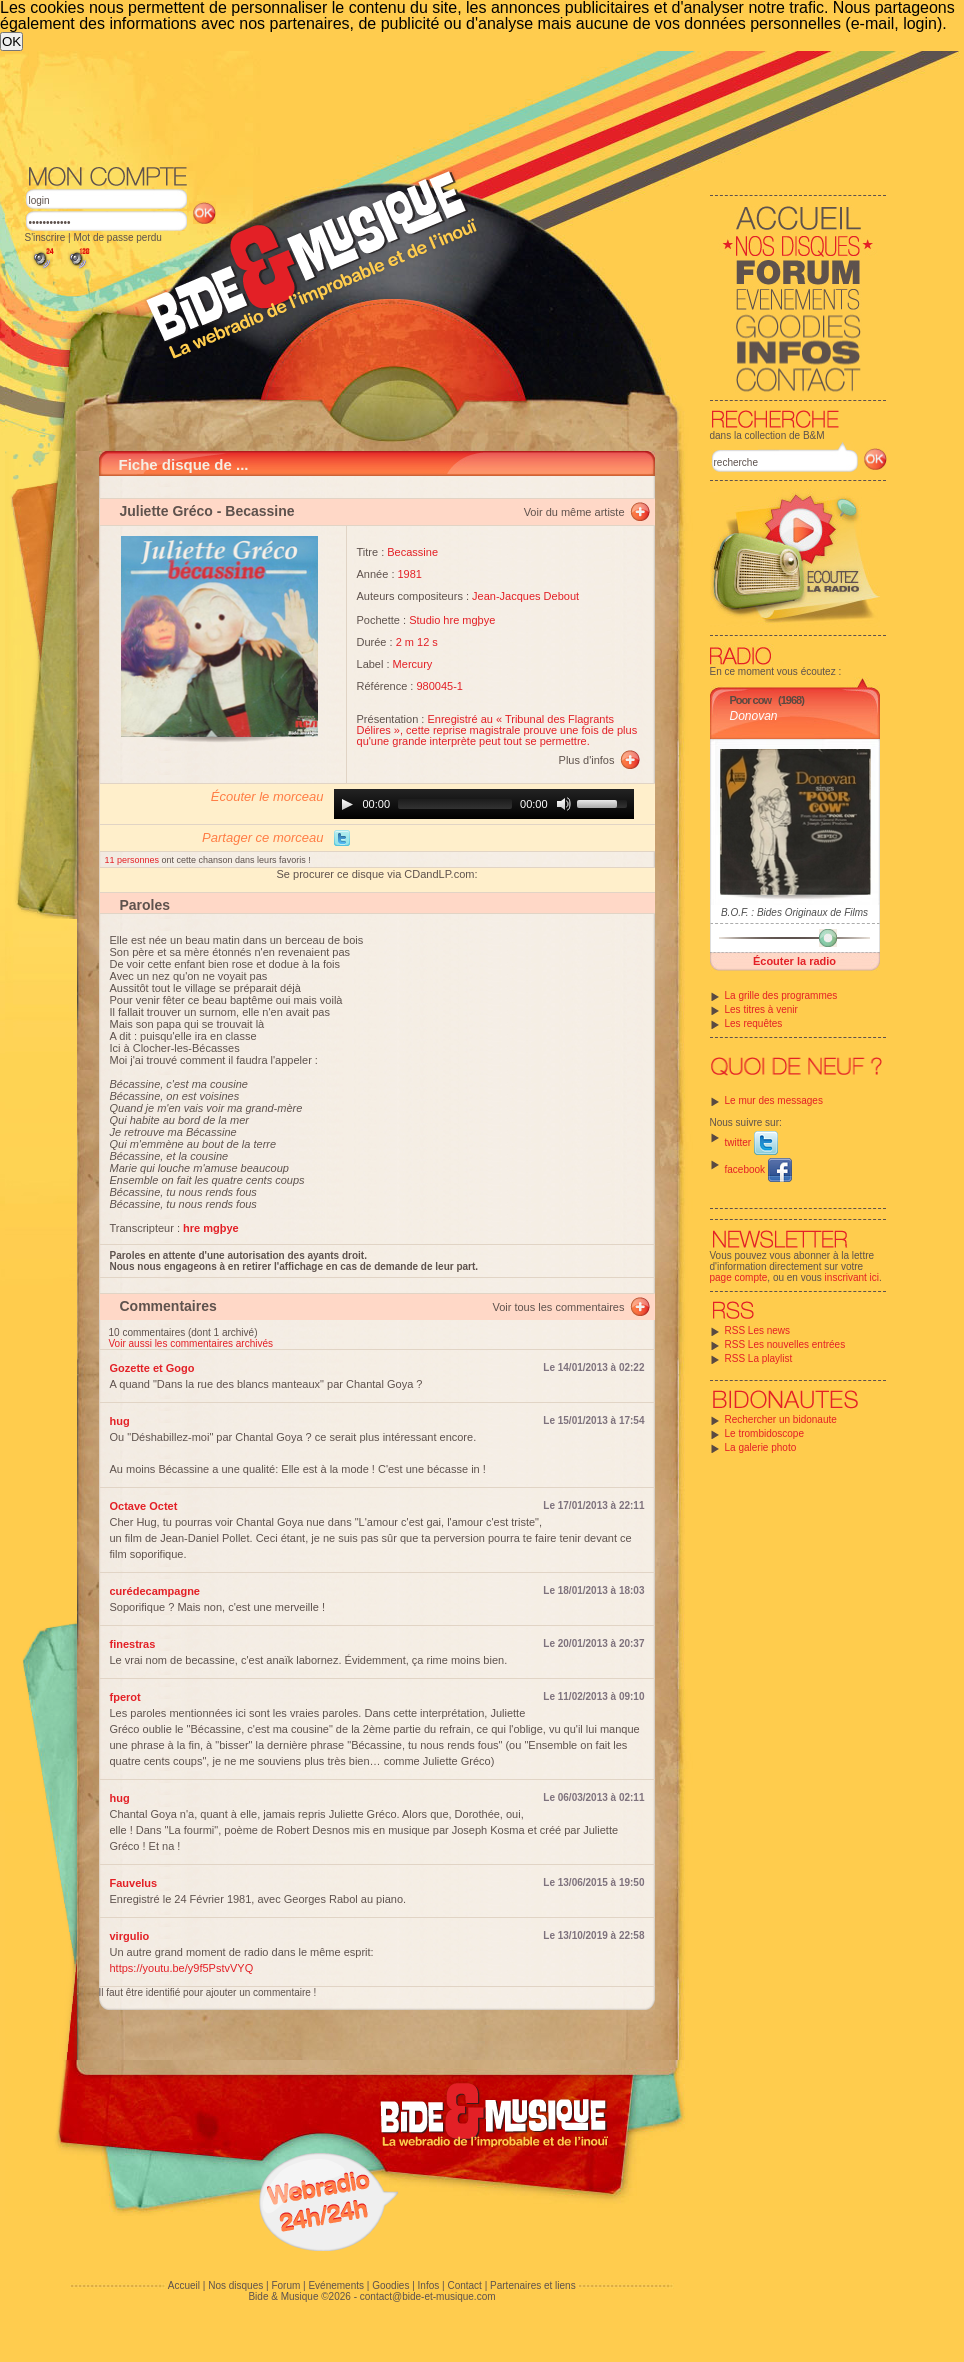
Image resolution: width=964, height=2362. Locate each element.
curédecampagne (155, 1591)
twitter (751, 1142)
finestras (133, 1644)
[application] (484, 804)
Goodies (390, 2285)
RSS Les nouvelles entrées (785, 1344)
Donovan (754, 716)
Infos (429, 2285)
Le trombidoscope (765, 1433)
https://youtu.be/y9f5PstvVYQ (182, 1968)
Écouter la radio (794, 961)
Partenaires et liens (533, 2285)
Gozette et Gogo (152, 1368)
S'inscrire (45, 237)
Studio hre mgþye (452, 620)
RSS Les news (758, 1330)
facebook (758, 1169)
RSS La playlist (759, 1358)
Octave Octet (144, 1506)
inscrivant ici (852, 1277)
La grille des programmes (781, 995)
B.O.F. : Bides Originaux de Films (794, 912)
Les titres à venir (761, 1009)
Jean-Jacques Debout (525, 596)
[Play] (347, 804)
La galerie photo (761, 1447)
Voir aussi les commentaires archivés (191, 1343)
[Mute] (564, 804)
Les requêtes (754, 1023)
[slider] (455, 804)
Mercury (413, 664)
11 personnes (133, 860)
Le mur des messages (774, 1100)
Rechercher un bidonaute (781, 1419)
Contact (464, 2285)
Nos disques (235, 2285)
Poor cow (751, 700)
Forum (285, 2285)
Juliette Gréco (166, 511)
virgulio (130, 1936)
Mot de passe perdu (117, 237)
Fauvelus (134, 1883)
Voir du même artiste (574, 512)
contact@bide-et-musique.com (428, 2296)
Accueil (184, 2285)
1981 (410, 574)
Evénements (336, 2285)
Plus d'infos (587, 760)
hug (120, 1421)
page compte (739, 1277)
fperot (125, 1697)
